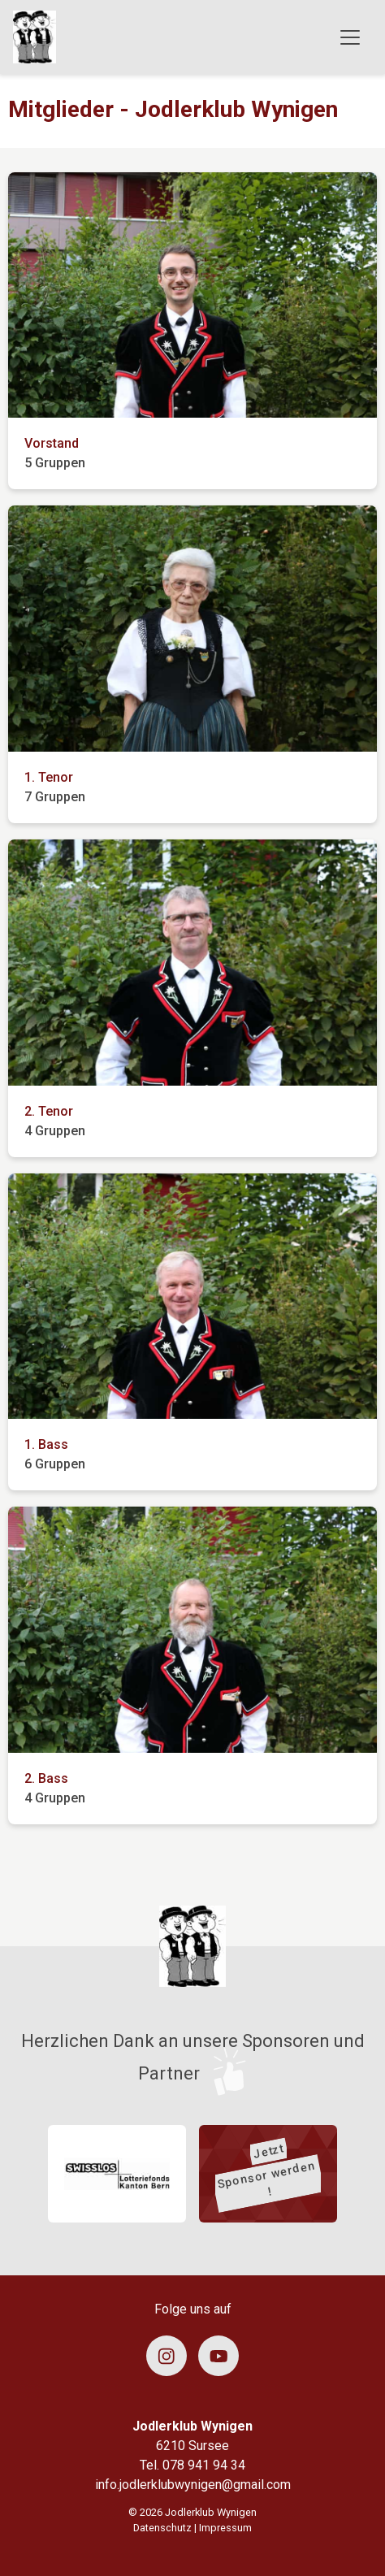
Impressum (225, 2528)
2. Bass (46, 1778)
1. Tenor (48, 777)
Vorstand (51, 443)
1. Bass (46, 1444)
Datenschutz (162, 2528)
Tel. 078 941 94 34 (192, 2465)
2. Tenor (48, 1111)
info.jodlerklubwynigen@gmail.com (193, 2484)
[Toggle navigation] (350, 37)
